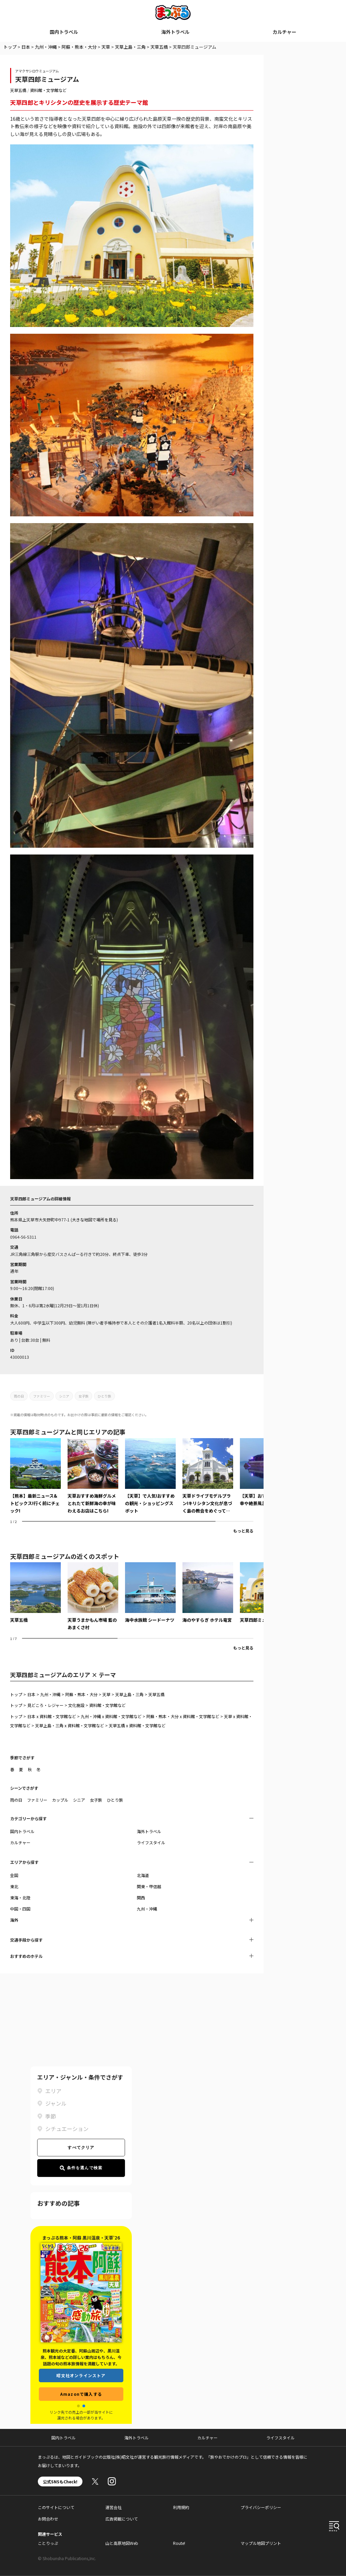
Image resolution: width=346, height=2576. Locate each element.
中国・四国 (20, 1909)
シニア (64, 1396)
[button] (78, 2406)
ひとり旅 (104, 1396)
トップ (10, 47)
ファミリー (41, 1396)
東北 (14, 1886)
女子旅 (83, 1396)
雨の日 (19, 1396)
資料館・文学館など (48, 90)
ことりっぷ (48, 2543)
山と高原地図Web (121, 2543)
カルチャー (284, 31)
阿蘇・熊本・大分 (79, 47)
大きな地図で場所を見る (94, 1219)
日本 (25, 47)
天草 (105, 47)
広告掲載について (121, 2519)
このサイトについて (56, 2507)
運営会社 (113, 2507)
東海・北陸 (20, 1897)
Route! (179, 2543)
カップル (60, 1800)
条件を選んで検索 (81, 2168)
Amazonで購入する (81, 2394)
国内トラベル (64, 31)
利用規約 (181, 2507)
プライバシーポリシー (261, 2507)
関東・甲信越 (149, 1886)
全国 (14, 1875)
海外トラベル (175, 31)
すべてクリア (81, 2147)
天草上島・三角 (130, 47)
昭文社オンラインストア (80, 2375)
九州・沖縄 (46, 47)
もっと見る (243, 1530)
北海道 (143, 1875)
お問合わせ (48, 2519)
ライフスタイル (151, 1842)
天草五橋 (159, 47)
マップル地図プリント (261, 2543)
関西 (141, 1897)
